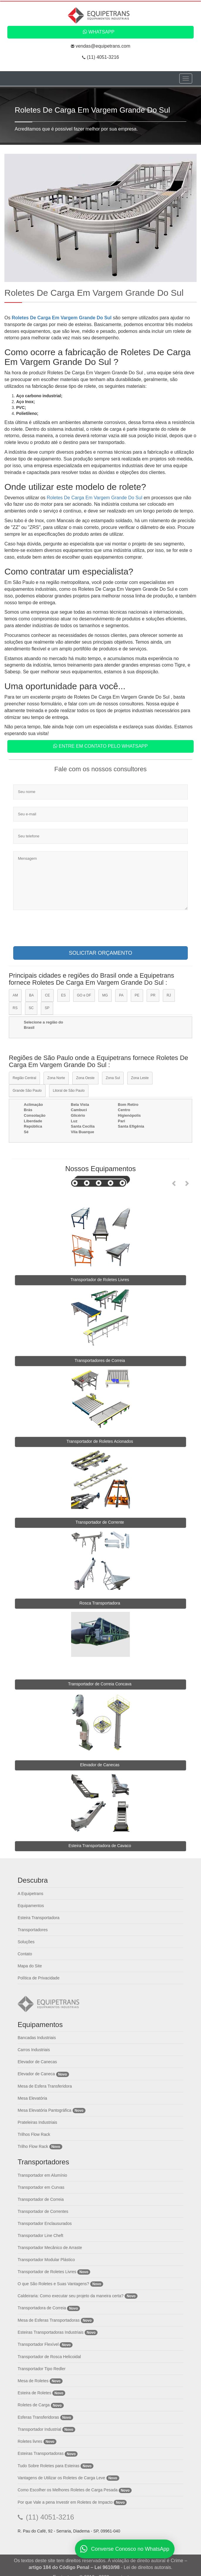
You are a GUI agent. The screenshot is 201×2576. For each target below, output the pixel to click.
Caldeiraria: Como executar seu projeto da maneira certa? (70, 2295)
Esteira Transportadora (38, 1917)
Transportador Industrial (39, 2429)
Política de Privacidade (38, 1978)
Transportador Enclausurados (45, 2223)
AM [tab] (15, 995)
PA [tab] (121, 995)
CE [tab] (47, 995)
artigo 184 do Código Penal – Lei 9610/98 (74, 2567)
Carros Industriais (34, 2049)
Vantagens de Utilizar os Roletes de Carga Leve (61, 2477)
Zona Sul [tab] (113, 1078)
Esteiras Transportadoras (40, 2453)
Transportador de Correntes (43, 2211)
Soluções (26, 1941)
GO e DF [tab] (84, 995)
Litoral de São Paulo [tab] (69, 1091)
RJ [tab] (169, 995)
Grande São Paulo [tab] (27, 1091)
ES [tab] (63, 995)
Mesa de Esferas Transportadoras (49, 2320)
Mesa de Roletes (33, 2380)
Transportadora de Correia (42, 2307)
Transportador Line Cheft (40, 2235)
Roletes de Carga (34, 2405)
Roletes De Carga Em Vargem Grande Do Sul (62, 317)
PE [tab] (137, 995)
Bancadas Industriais (37, 2037)
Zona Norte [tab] (56, 1078)
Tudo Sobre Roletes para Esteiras (48, 2465)
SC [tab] (31, 1008)
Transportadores (33, 1929)
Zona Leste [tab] (140, 1078)
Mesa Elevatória (32, 2098)
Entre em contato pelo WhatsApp (100, 746)
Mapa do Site (30, 1966)
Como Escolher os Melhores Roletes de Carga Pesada (68, 2489)
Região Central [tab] (24, 1078)
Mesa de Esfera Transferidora (45, 2086)
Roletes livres (30, 2441)
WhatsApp (98, 31)
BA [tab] (31, 995)
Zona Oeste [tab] (85, 1078)
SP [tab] (47, 1008)
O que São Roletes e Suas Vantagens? (53, 2283)
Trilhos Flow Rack (34, 2134)
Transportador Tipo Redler (42, 2368)
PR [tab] (152, 995)
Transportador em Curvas (41, 2187)
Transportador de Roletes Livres (47, 2271)
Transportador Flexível (39, 2344)
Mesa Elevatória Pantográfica (44, 2110)
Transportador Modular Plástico (46, 2259)
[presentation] (58, 930)
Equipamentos (31, 1905)
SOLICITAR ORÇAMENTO (100, 953)
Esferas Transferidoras (38, 2417)
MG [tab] (105, 995)
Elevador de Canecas (37, 2061)
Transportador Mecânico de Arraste (50, 2247)
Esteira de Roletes (34, 2392)
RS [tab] (15, 1008)
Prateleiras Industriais (37, 2122)
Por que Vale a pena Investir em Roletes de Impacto (65, 2502)
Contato (25, 1953)
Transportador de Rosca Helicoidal (49, 2356)
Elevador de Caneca (36, 2073)
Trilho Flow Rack (33, 2146)
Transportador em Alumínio (42, 2175)
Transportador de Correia (41, 2199)
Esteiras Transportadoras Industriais (50, 2332)
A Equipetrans (30, 1893)
